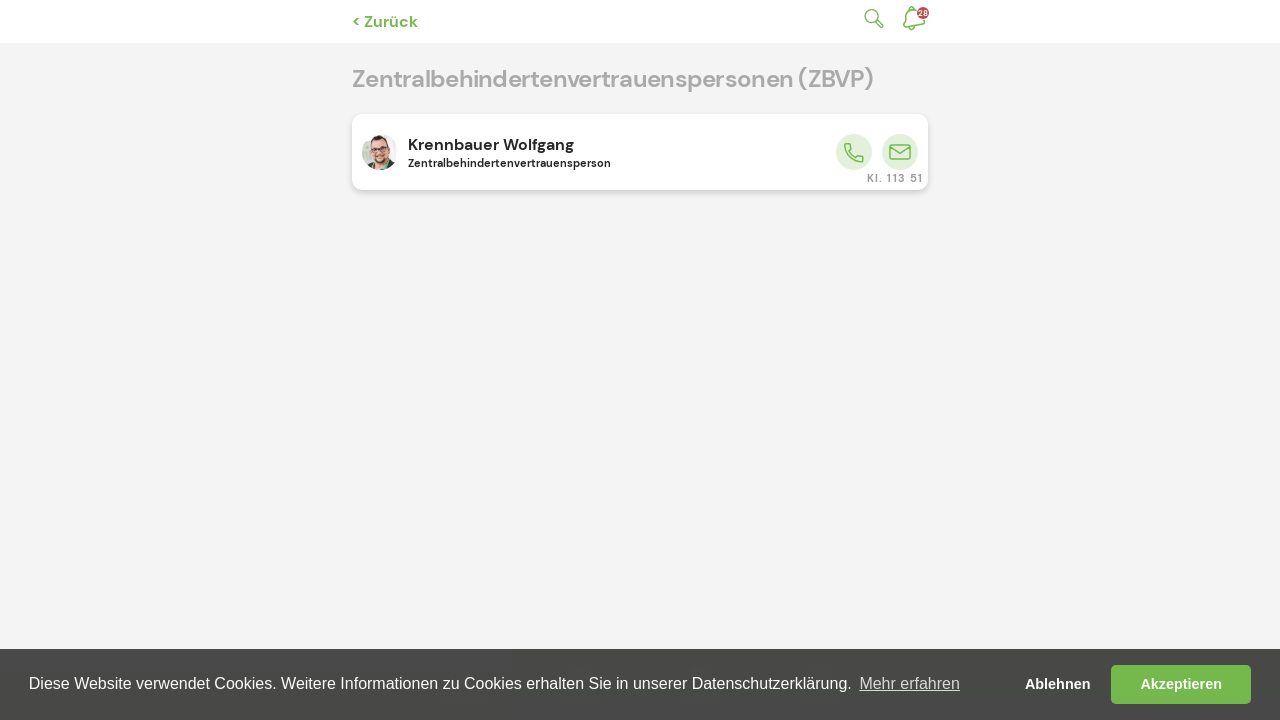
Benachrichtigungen (923, 13)
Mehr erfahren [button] (909, 683)
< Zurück (385, 21)
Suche (870, 18)
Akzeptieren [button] (1181, 684)
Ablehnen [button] (1058, 684)
